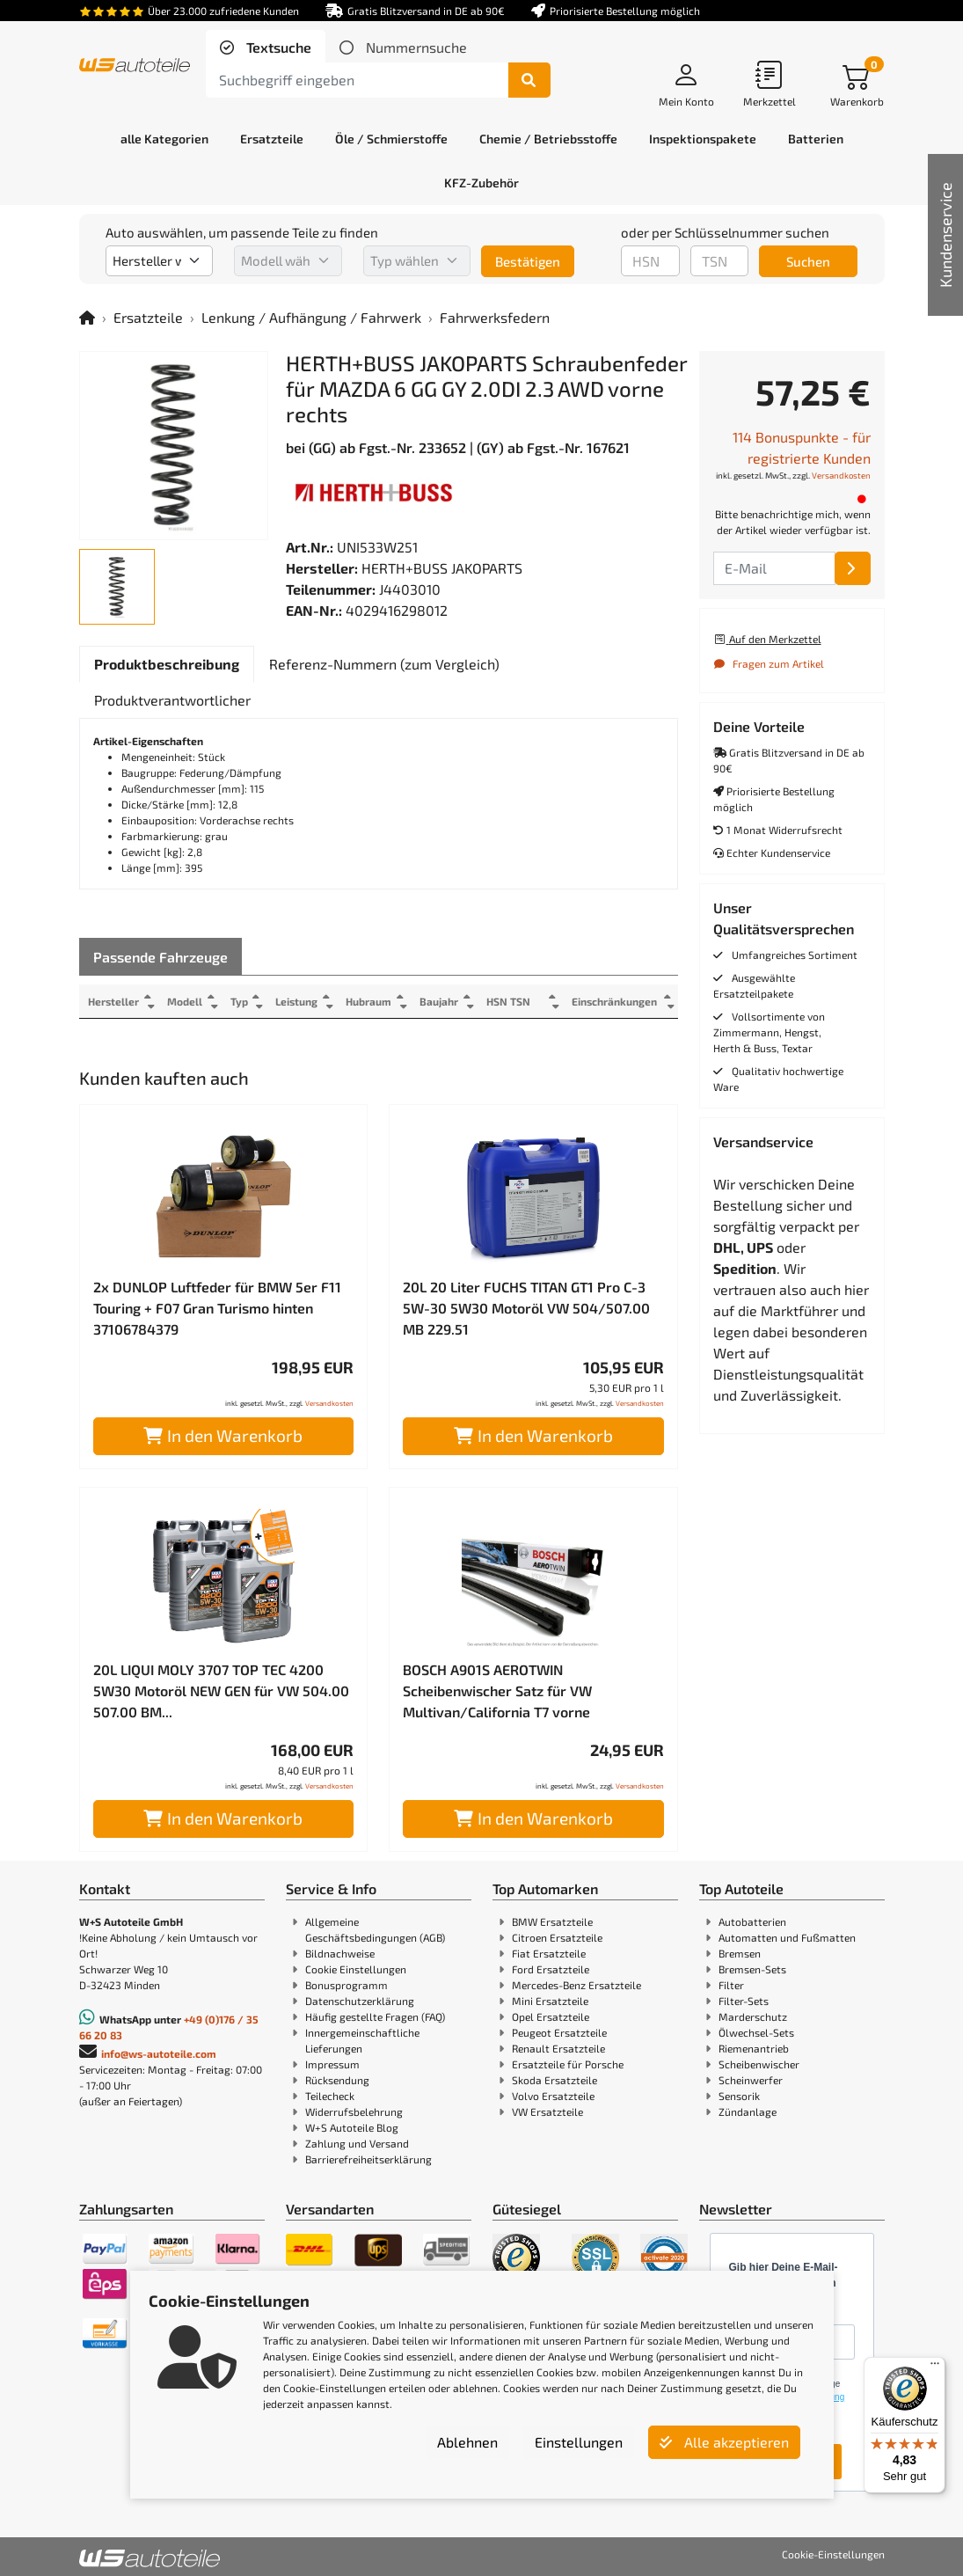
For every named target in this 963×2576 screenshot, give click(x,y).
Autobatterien (752, 1921)
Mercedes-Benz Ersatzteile (576, 1985)
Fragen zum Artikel (768, 663)
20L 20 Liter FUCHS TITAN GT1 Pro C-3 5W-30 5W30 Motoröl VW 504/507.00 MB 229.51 (526, 1307)
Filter (731, 1985)
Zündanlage (748, 2111)
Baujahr (441, 1001)
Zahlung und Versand (357, 2143)
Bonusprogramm (346, 1985)
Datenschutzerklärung (359, 2000)
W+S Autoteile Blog (351, 2127)
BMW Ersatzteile (552, 1921)
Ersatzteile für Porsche (568, 2064)
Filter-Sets (744, 2000)
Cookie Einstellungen (355, 1969)
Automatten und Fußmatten (787, 1937)
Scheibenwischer (759, 2064)
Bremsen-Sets (752, 1969)
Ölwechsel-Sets (756, 2032)
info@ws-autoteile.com (158, 2053)
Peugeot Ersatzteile (559, 2032)
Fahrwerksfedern (495, 317)
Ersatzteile (148, 317)
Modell (184, 1001)
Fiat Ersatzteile (549, 1953)
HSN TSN (512, 1001)
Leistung (298, 1001)
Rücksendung (337, 2080)
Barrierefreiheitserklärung (368, 2159)
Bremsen (740, 1953)
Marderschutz (753, 2016)
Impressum (332, 2064)
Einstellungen (579, 2441)
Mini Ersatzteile (550, 2000)
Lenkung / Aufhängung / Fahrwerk (311, 317)
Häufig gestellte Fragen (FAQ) (375, 2016)
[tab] (265, 47)
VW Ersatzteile (547, 2111)
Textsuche (277, 47)
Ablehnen (467, 2441)
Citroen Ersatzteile (557, 1937)
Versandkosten (329, 1403)
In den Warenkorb (223, 1435)
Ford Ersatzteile (550, 1969)
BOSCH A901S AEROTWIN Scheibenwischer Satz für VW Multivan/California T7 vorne (497, 1690)
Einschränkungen (614, 1001)
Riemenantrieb (754, 2048)
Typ (240, 1001)
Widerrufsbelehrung (354, 2111)
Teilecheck (329, 2095)
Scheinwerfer (751, 2080)
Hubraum (370, 1001)
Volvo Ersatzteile (553, 2095)
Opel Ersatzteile (550, 2016)
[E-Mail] (853, 568)
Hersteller (113, 1001)
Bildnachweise (340, 1953)
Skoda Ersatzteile (554, 2080)
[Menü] (934, 2367)
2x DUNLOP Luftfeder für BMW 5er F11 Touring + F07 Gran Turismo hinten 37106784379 (217, 1307)
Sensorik (739, 2095)
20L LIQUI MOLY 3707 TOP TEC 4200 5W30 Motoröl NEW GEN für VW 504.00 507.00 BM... (221, 1690)
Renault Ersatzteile (558, 2048)
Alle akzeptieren (724, 2441)
